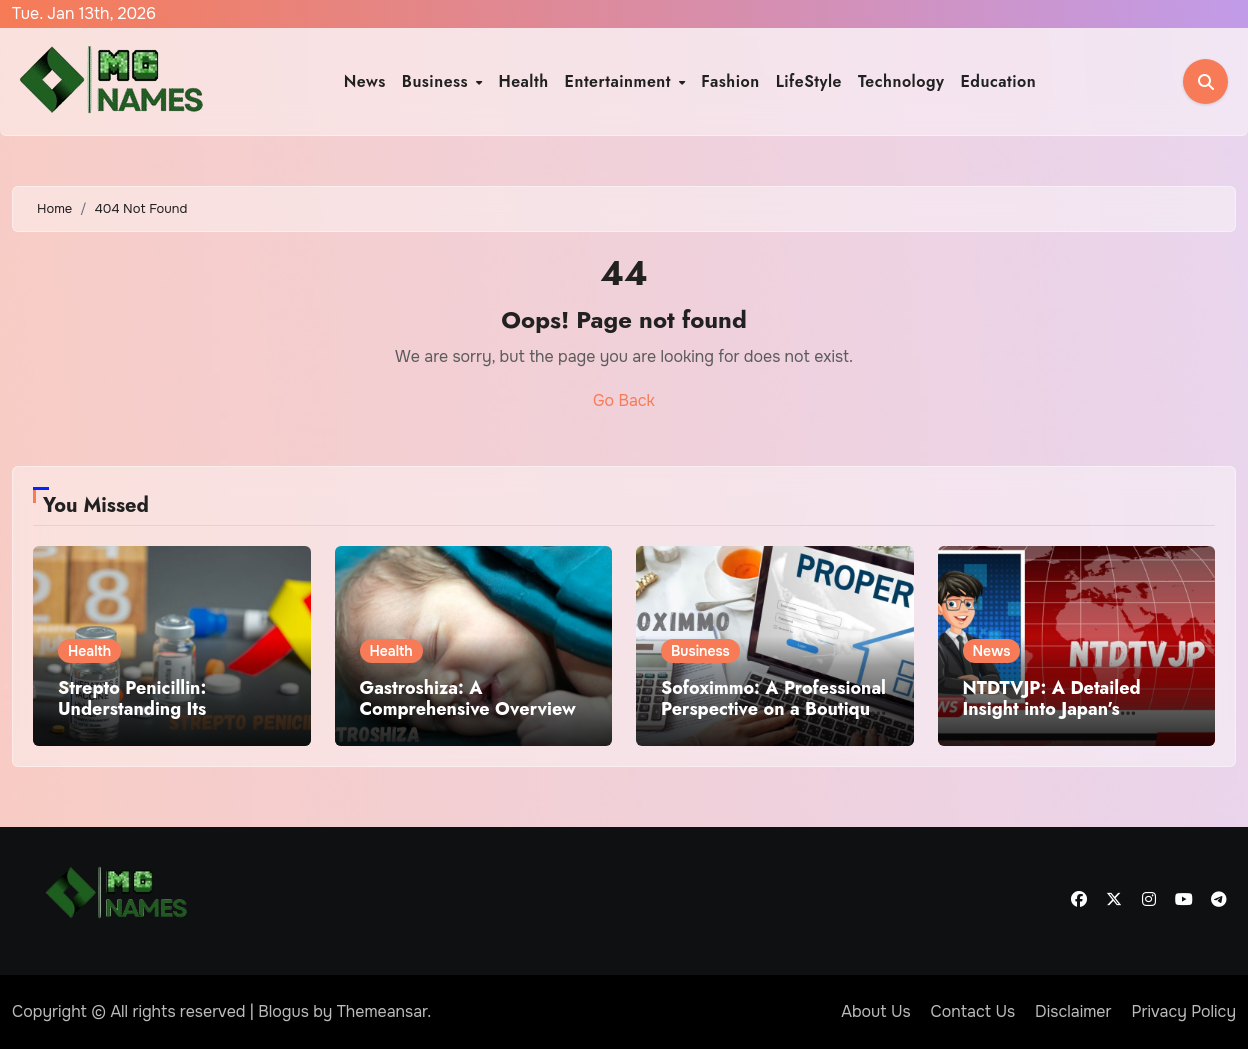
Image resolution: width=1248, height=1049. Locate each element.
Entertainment (621, 81)
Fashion (730, 81)
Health (523, 81)
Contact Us (973, 1011)
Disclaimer (1073, 1011)
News (365, 81)
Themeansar (382, 1011)
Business (438, 81)
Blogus (283, 1011)
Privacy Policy (1183, 1011)
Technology (901, 81)
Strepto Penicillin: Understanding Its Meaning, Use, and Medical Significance (144, 720)
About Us (875, 1011)
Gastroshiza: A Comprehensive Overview (468, 699)
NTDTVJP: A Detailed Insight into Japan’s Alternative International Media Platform (1064, 720)
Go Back (624, 400)
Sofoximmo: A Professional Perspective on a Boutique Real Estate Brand (773, 709)
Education (998, 81)
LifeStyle (809, 81)
